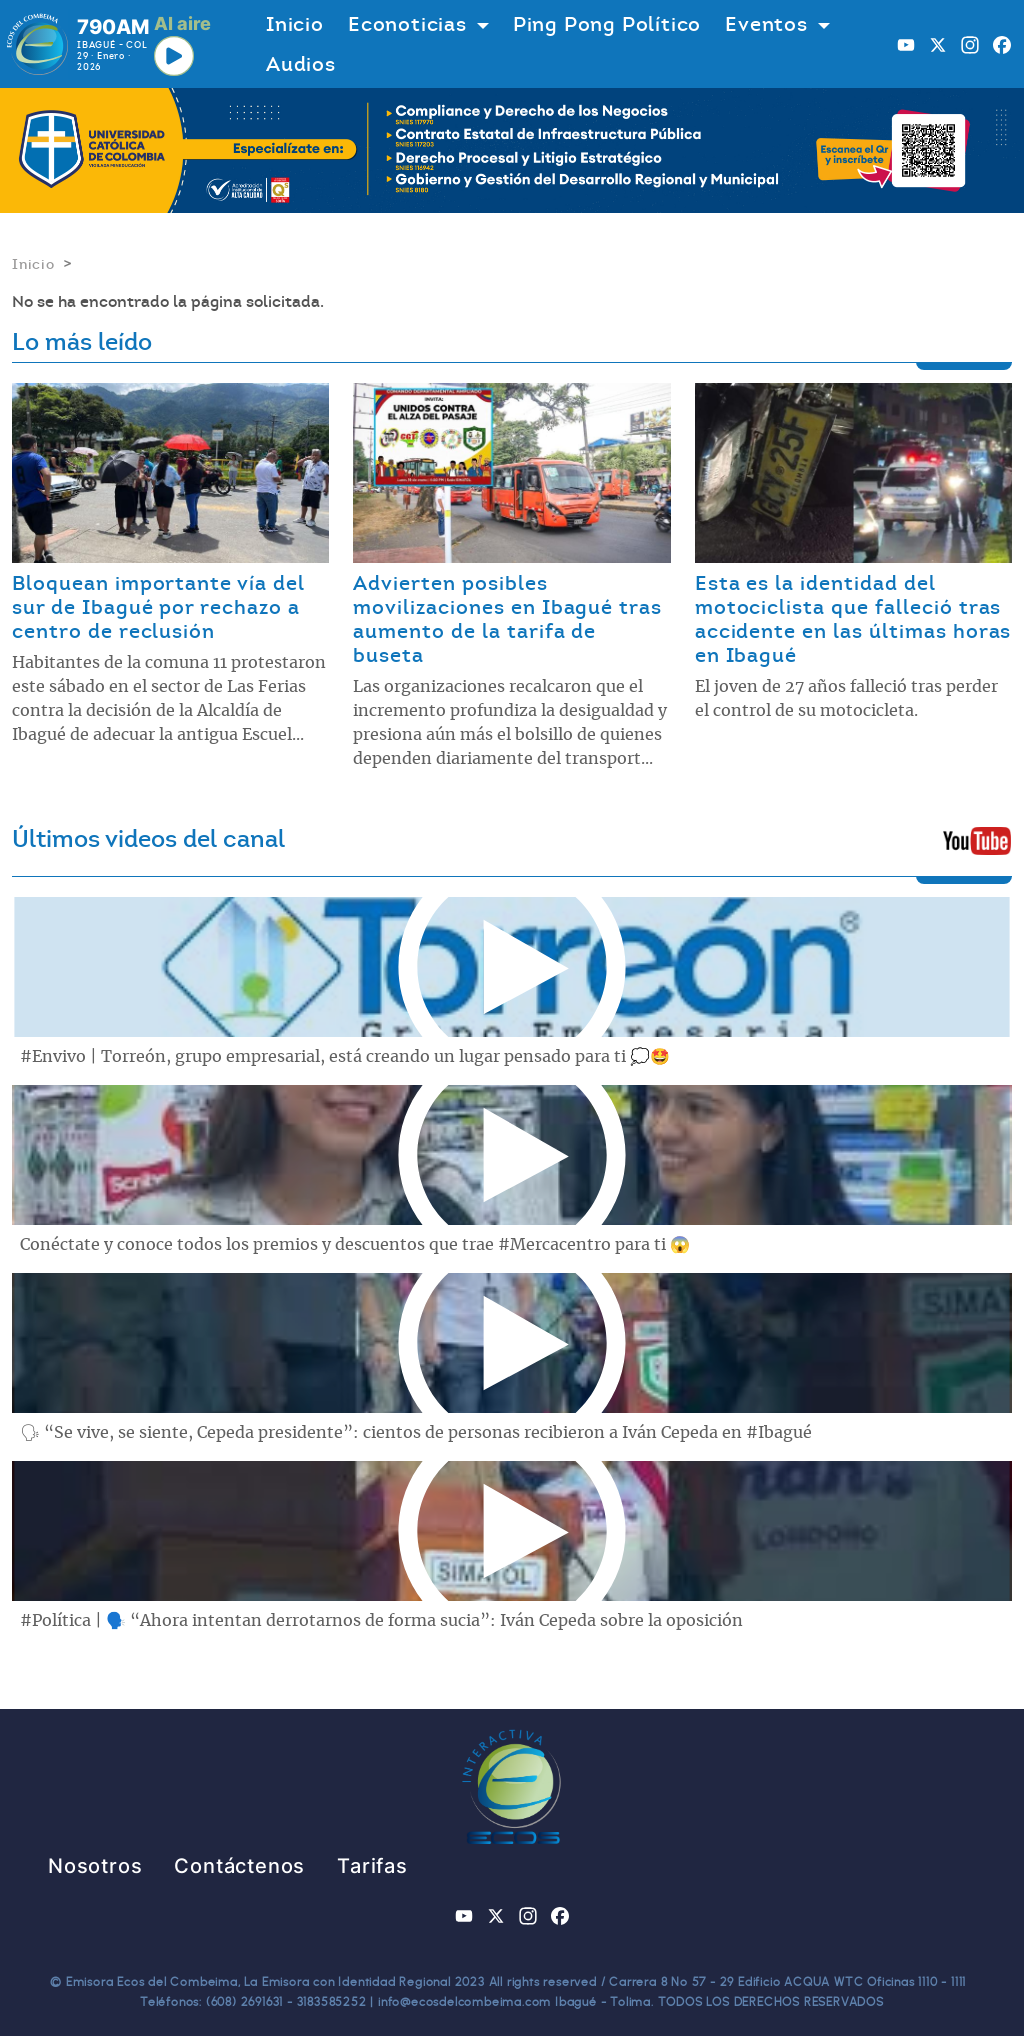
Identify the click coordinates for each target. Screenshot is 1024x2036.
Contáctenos (239, 1866)
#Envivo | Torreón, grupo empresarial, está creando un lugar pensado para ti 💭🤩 (345, 1057)
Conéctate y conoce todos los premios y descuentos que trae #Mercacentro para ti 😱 (355, 1245)
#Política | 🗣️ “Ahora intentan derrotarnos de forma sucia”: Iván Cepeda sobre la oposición (381, 1621)
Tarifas (372, 1866)
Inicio (295, 24)
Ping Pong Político (607, 24)
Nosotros (95, 1866)
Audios (301, 64)
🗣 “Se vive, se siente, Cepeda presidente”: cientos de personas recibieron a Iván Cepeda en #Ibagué (416, 1433)
